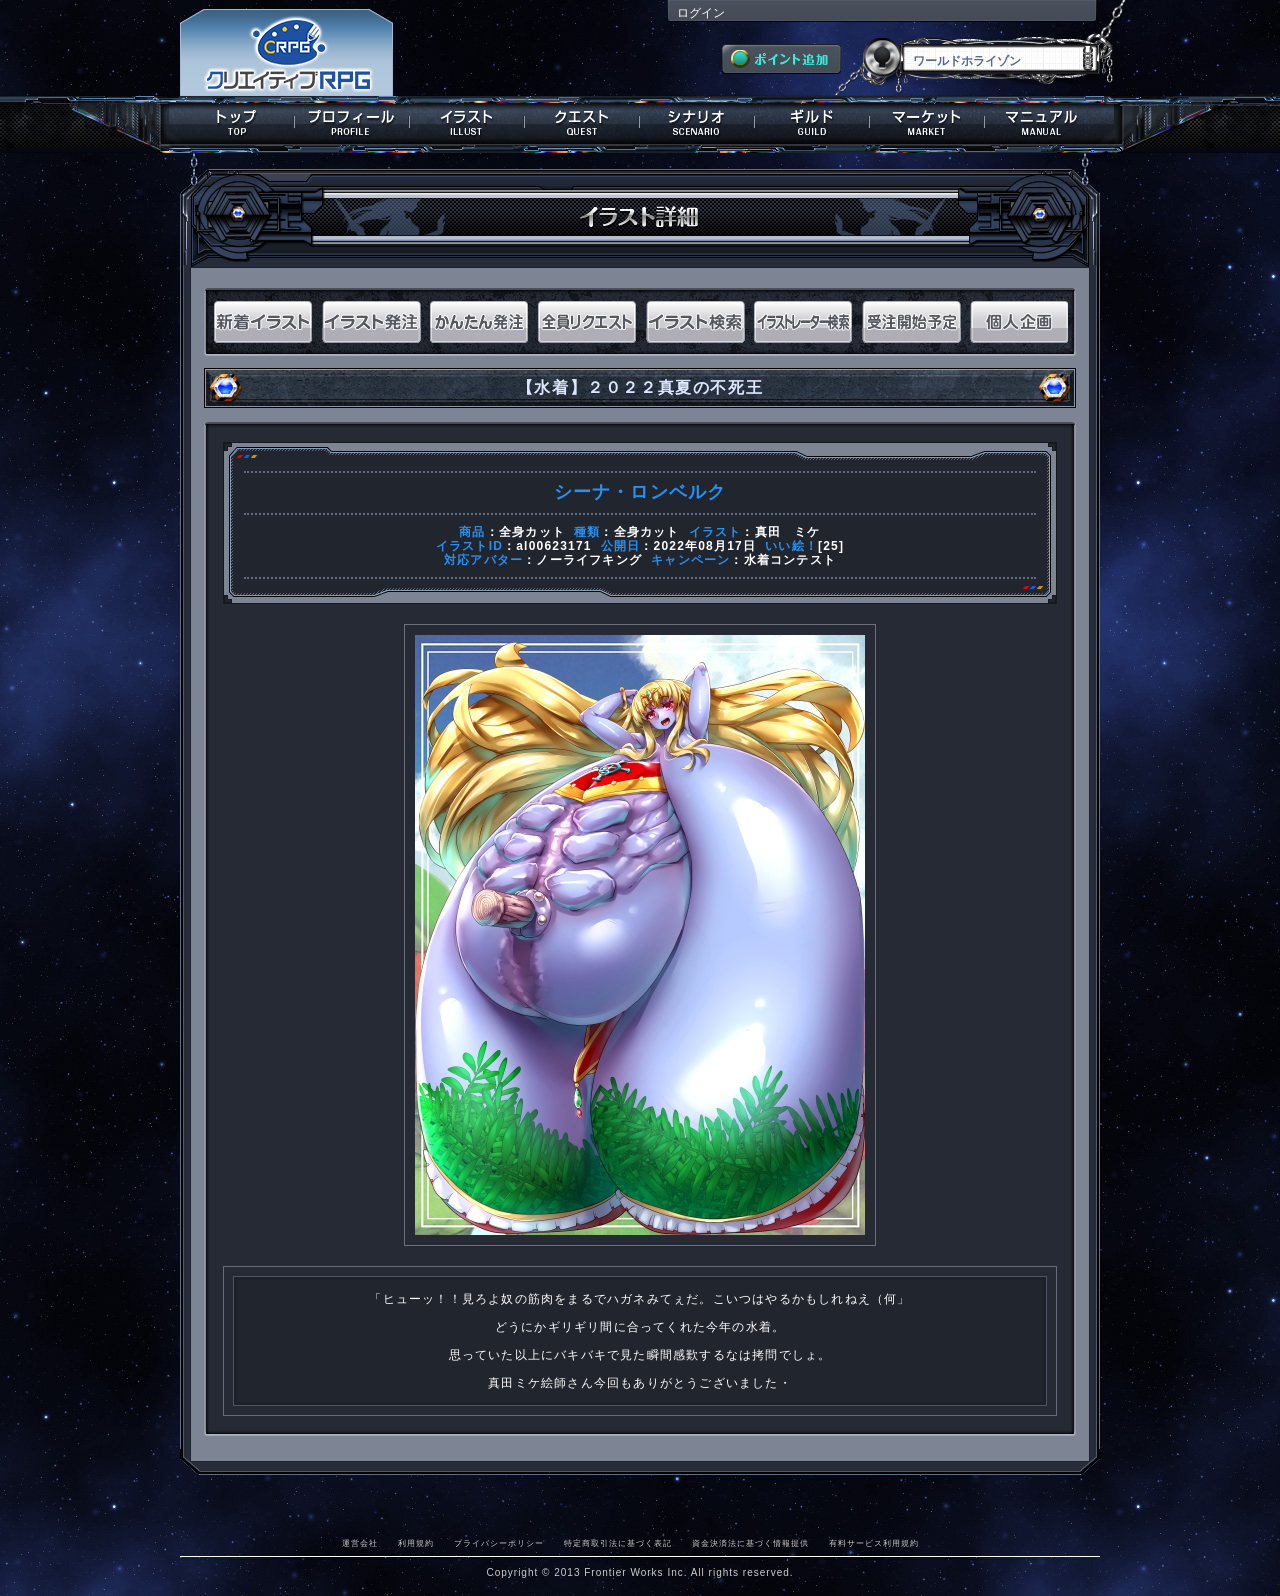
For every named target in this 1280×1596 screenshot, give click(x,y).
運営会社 (360, 1543)
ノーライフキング (589, 560)
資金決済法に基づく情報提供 (750, 1543)
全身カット (532, 532)
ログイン (701, 13)
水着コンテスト (790, 560)
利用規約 (416, 1543)
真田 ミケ (788, 532)
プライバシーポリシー (499, 1543)
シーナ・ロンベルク (640, 492)
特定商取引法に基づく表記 (618, 1543)
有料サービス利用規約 (874, 1543)
